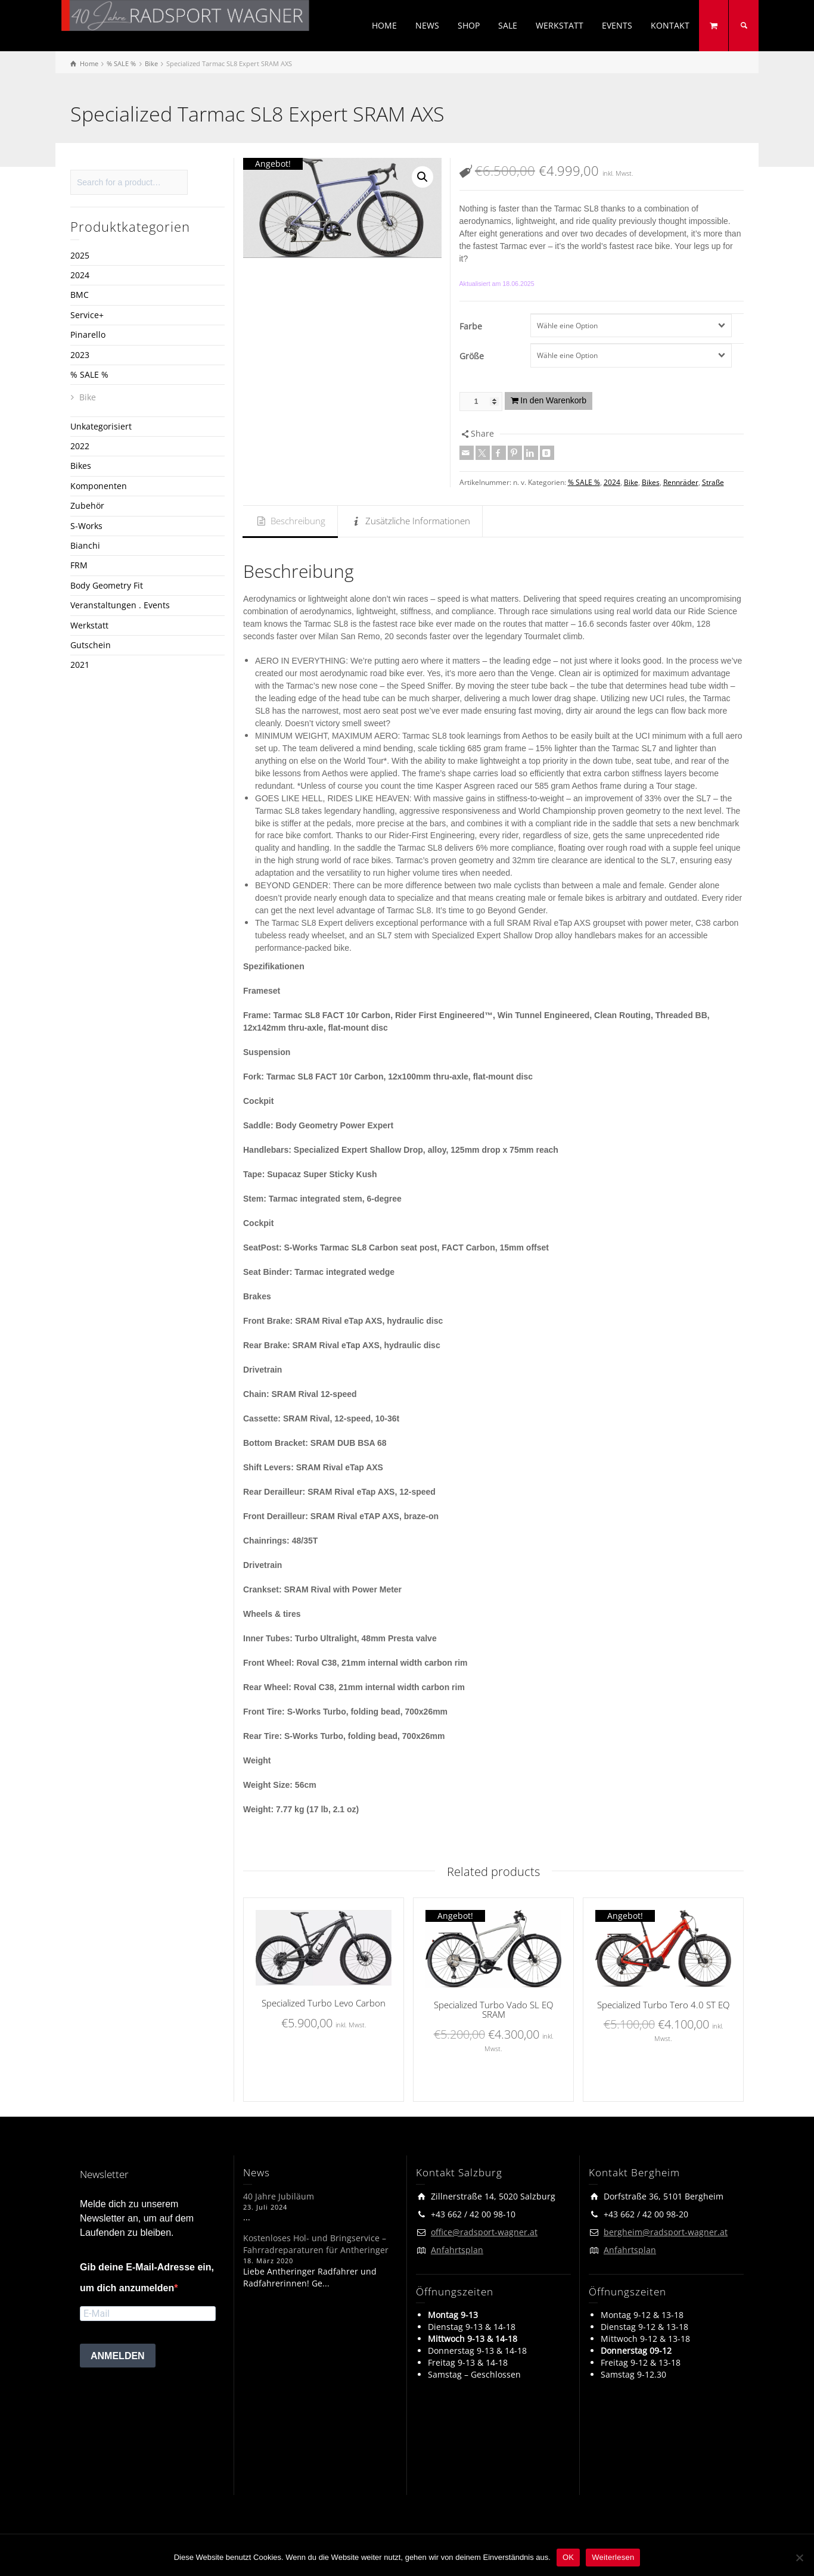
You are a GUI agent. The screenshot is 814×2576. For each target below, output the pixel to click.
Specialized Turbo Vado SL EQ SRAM (493, 2010)
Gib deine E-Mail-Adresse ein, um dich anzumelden (147, 2277)
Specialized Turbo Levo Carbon (324, 2003)
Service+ (87, 315)
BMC (79, 294)
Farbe (470, 326)
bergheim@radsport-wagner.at (666, 2232)
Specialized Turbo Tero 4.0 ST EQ (663, 2005)
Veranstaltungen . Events (120, 605)
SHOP (469, 25)
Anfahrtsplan (457, 2249)
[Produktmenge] (480, 401)
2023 (79, 354)
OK (568, 2557)
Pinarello (87, 334)
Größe (471, 356)
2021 (79, 664)
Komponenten (98, 485)
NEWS (427, 25)
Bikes (651, 482)
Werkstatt (89, 625)
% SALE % (584, 482)
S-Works (86, 525)
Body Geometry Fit (106, 585)
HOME (384, 25)
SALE (507, 25)
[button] (422, 177)
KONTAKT (670, 25)
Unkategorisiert (101, 426)
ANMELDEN (118, 2356)
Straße (713, 482)
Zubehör (87, 505)
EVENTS (617, 25)
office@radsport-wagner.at (484, 2232)
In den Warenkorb (553, 400)
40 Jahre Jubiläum (278, 2196)
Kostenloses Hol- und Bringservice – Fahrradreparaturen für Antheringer (316, 2243)
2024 (612, 482)
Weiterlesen (613, 2557)
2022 (79, 446)
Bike (631, 482)
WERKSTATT (559, 25)
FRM (79, 565)
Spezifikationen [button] (274, 966)
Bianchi (85, 545)
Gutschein (90, 645)
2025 (79, 255)
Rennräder (680, 482)
